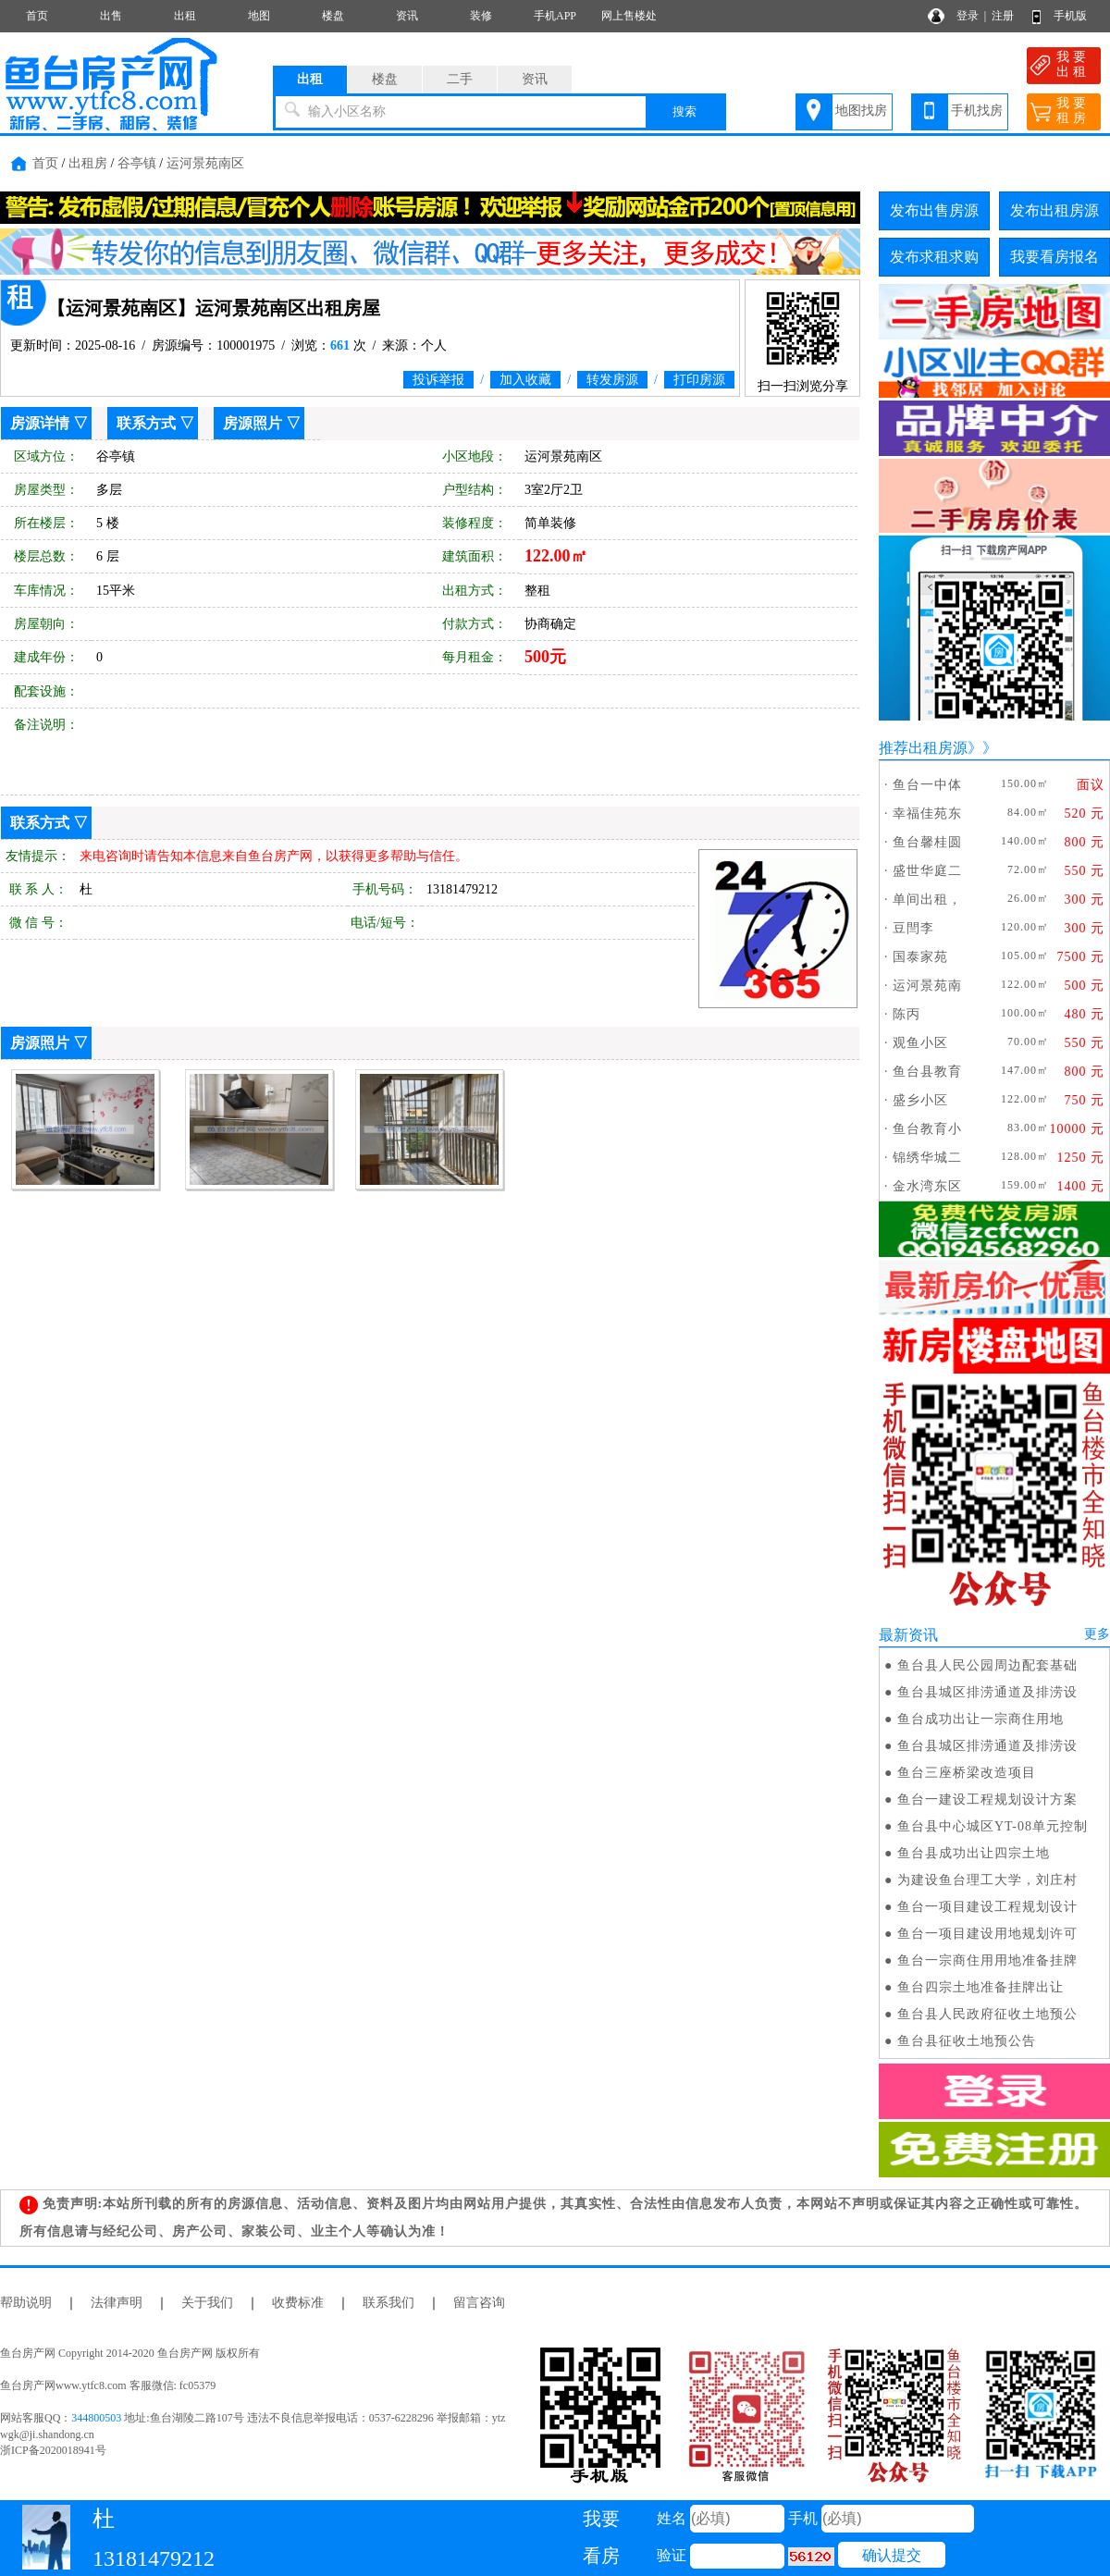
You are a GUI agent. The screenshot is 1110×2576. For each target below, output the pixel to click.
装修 (481, 15)
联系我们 (388, 2303)
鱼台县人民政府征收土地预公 (987, 2014)
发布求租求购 (934, 257)
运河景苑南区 (205, 163)
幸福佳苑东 (927, 813)
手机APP (555, 15)
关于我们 (207, 2303)
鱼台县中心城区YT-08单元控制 (992, 1826)
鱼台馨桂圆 (927, 842)
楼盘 (333, 15)
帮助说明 (26, 2303)
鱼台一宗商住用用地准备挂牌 (987, 1960)
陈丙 (906, 1014)
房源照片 (252, 423)
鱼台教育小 (927, 1129)
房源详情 (39, 423)
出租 (185, 15)
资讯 (407, 15)
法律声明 (116, 2303)
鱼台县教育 (927, 1071)
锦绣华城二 (927, 1158)
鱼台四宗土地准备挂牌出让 (980, 1987)
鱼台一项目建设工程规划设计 (987, 1907)
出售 (111, 15)
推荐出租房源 (923, 748)
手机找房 (977, 110)
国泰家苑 (920, 957)
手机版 (1070, 15)
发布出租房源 (1054, 210)
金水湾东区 (927, 1186)
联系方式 (146, 423)
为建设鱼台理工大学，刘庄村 (987, 1880)
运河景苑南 (927, 985)
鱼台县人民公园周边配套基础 (987, 1665)
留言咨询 (479, 2303)
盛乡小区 (920, 1100)
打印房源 (699, 380)
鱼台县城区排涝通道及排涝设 (987, 1692)
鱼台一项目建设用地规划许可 (987, 1934)
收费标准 (298, 2303)
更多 (1097, 1634)
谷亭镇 (136, 163)
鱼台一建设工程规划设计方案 (987, 1799)
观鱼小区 (920, 1043)
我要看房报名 (1054, 257)
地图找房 (861, 110)
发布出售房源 (934, 210)
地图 (259, 15)
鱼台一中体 (927, 785)
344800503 (96, 2417)
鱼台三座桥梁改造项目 (966, 1773)
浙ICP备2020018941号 (53, 2450)
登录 (967, 15)
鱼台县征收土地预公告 (966, 2041)
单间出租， (927, 899)
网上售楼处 (629, 15)
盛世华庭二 (927, 871)
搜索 (684, 111)
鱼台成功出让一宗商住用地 (980, 1719)
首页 (37, 15)
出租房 (87, 163)
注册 (1003, 15)
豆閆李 (913, 928)
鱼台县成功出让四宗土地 (973, 1853)
